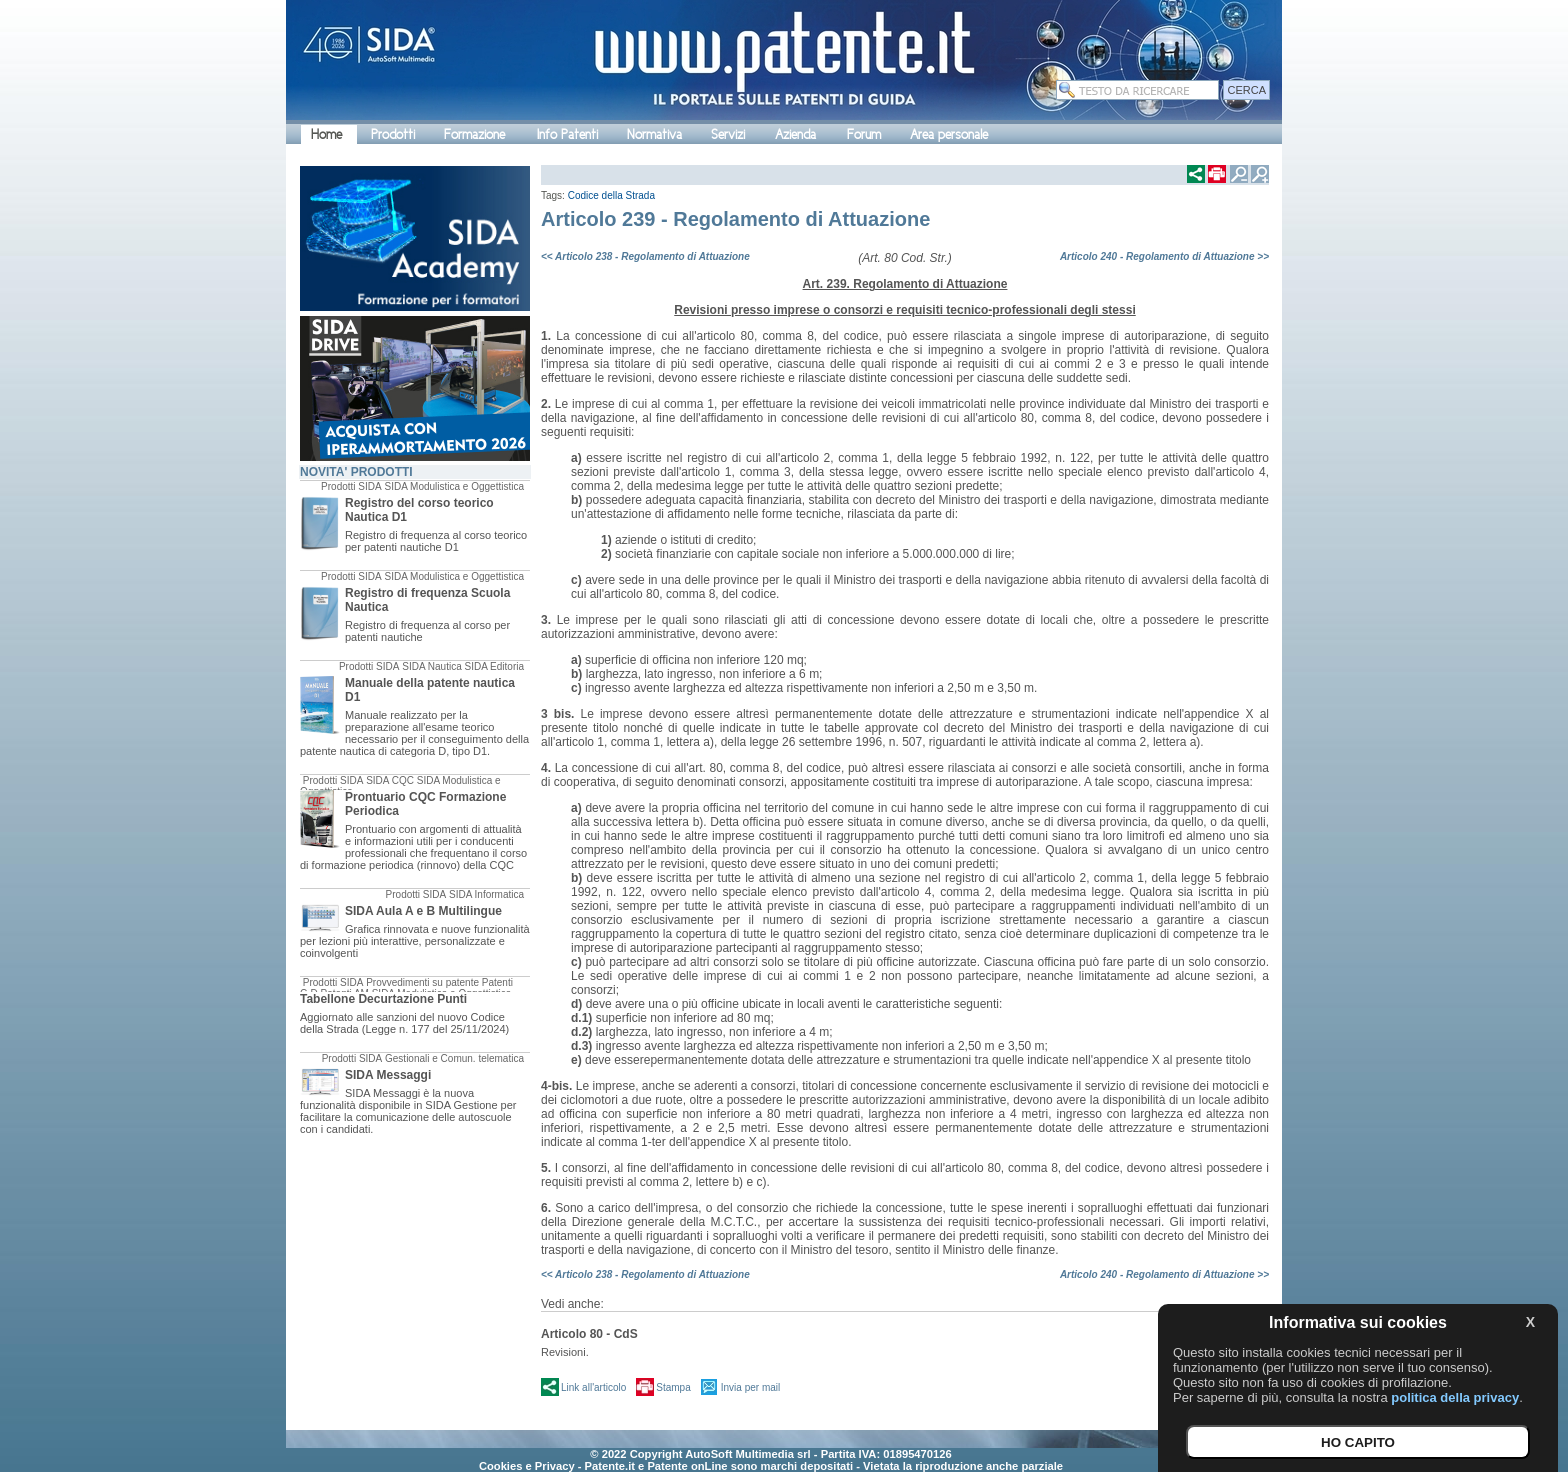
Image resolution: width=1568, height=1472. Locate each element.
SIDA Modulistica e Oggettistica (454, 486)
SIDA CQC (390, 780)
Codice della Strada (611, 195)
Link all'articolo (593, 1387)
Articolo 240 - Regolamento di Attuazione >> (1164, 256)
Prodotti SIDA (351, 486)
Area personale (949, 134)
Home (326, 134)
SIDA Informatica (486, 894)
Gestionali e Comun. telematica (454, 1058)
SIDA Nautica (431, 666)
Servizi (728, 134)
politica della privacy (1455, 1397)
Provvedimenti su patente (422, 982)
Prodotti (393, 134)
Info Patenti (567, 134)
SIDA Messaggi (388, 1075)
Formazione (474, 134)
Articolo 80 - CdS (589, 1334)
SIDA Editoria (494, 666)
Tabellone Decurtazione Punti (383, 999)
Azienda (795, 134)
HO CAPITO (1358, 1442)
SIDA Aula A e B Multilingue (423, 911)
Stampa (673, 1387)
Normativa (654, 134)
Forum (864, 134)
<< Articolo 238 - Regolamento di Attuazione (645, 256)
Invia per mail (750, 1387)
